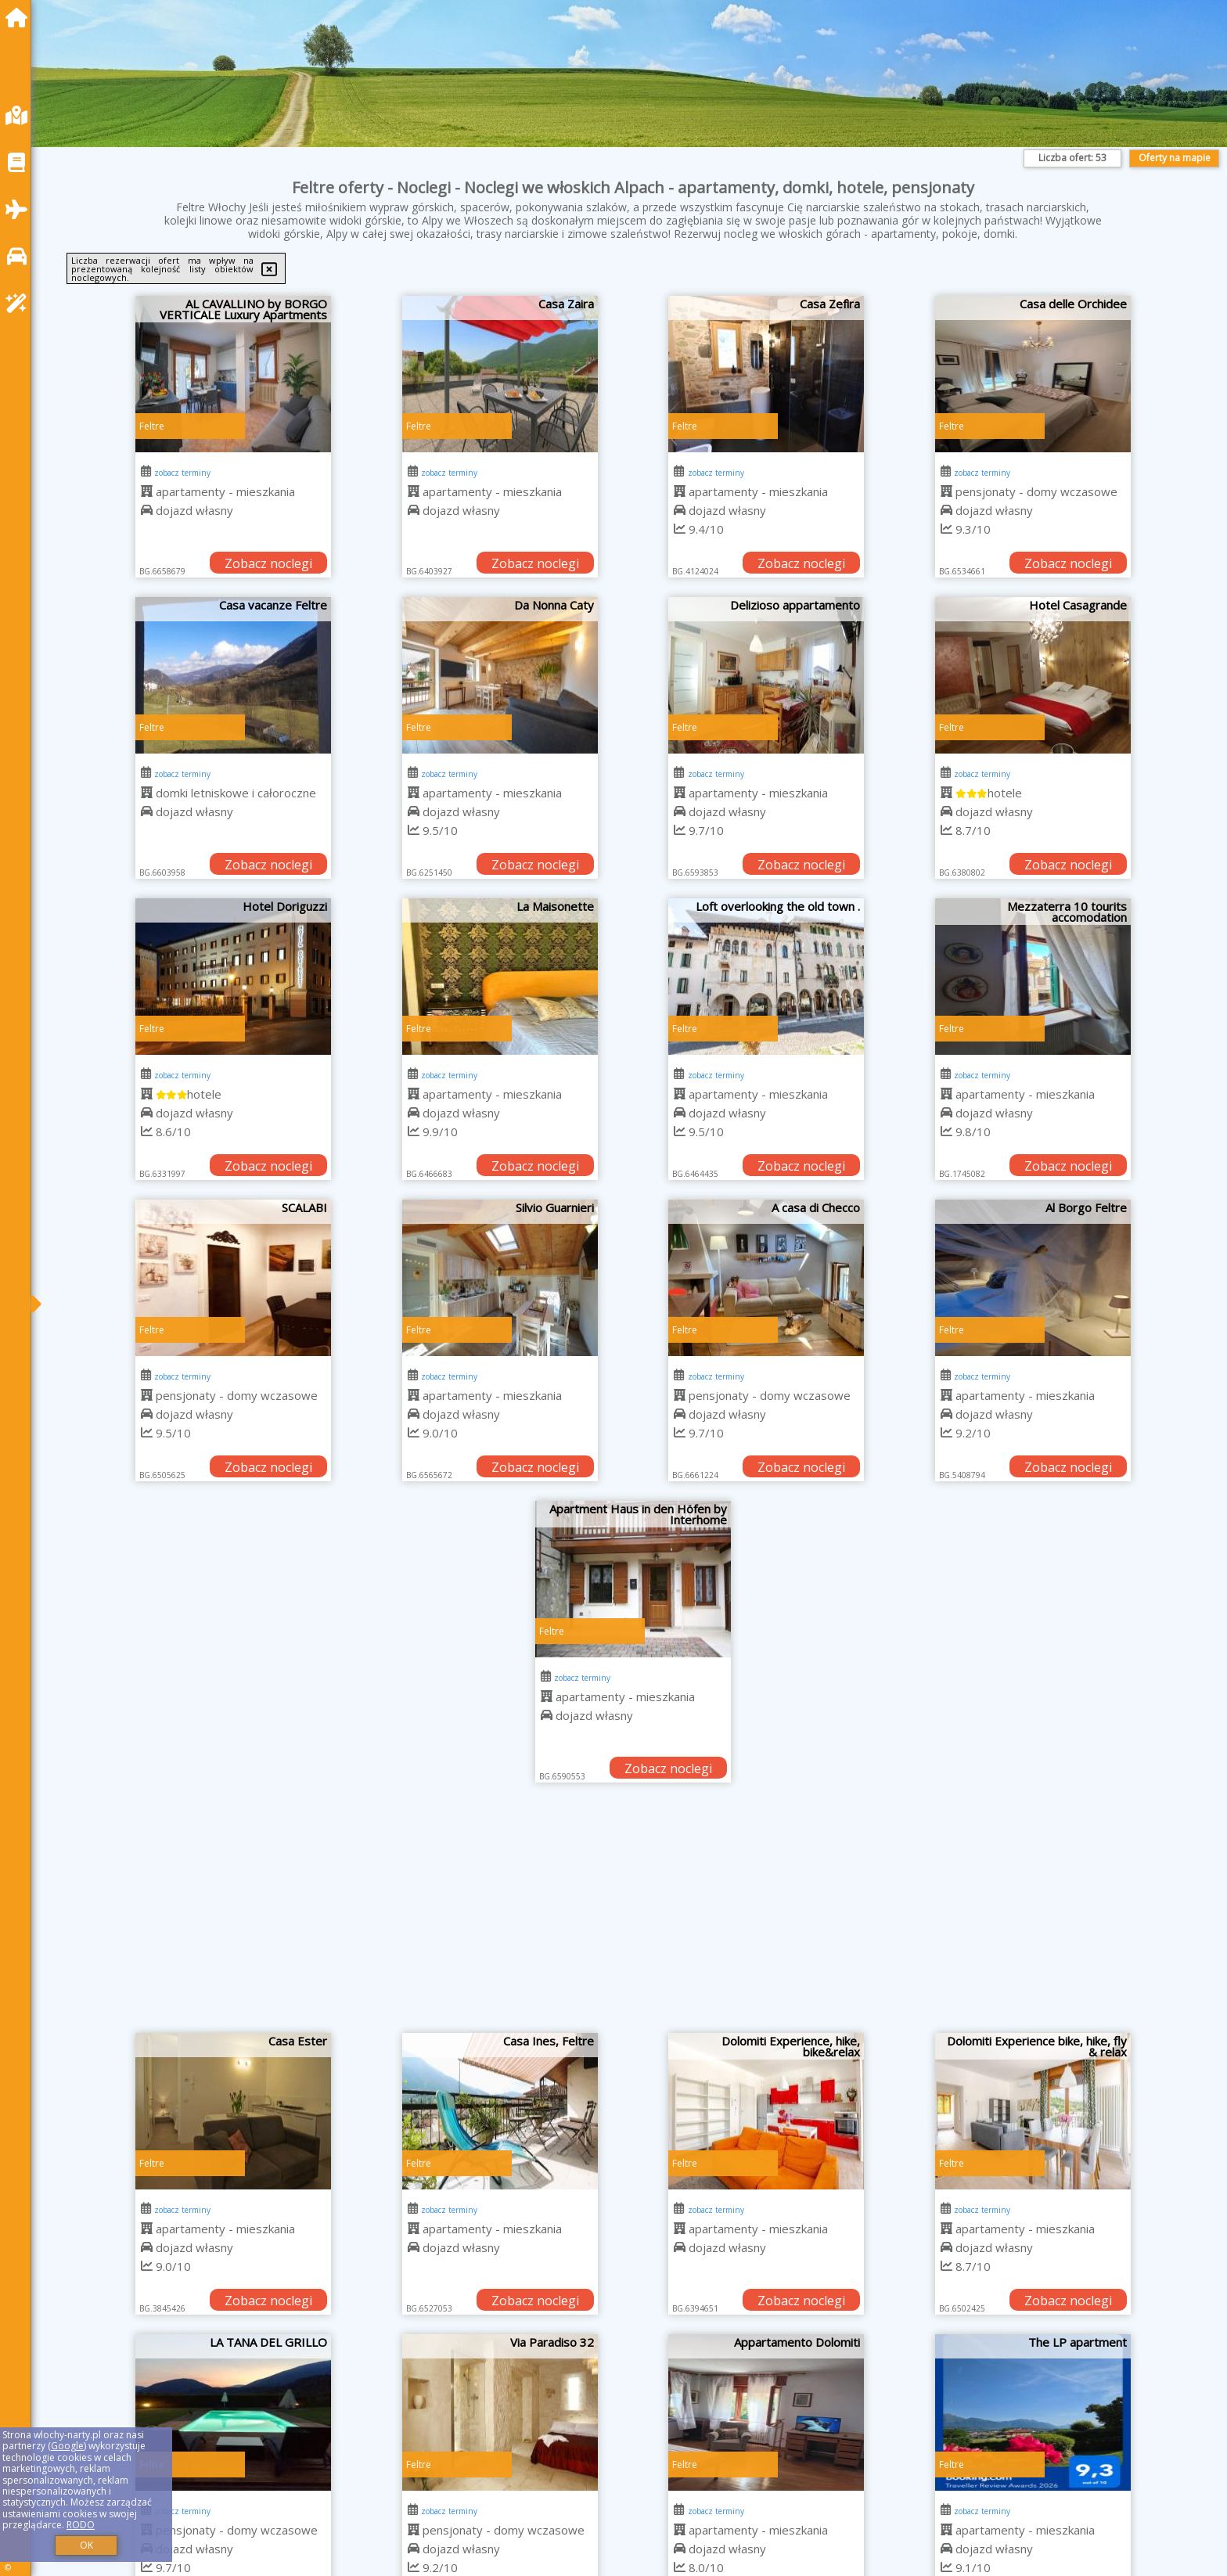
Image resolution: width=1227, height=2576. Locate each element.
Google (67, 2445)
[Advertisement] (633, 1915)
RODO (81, 2524)
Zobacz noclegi (268, 563)
